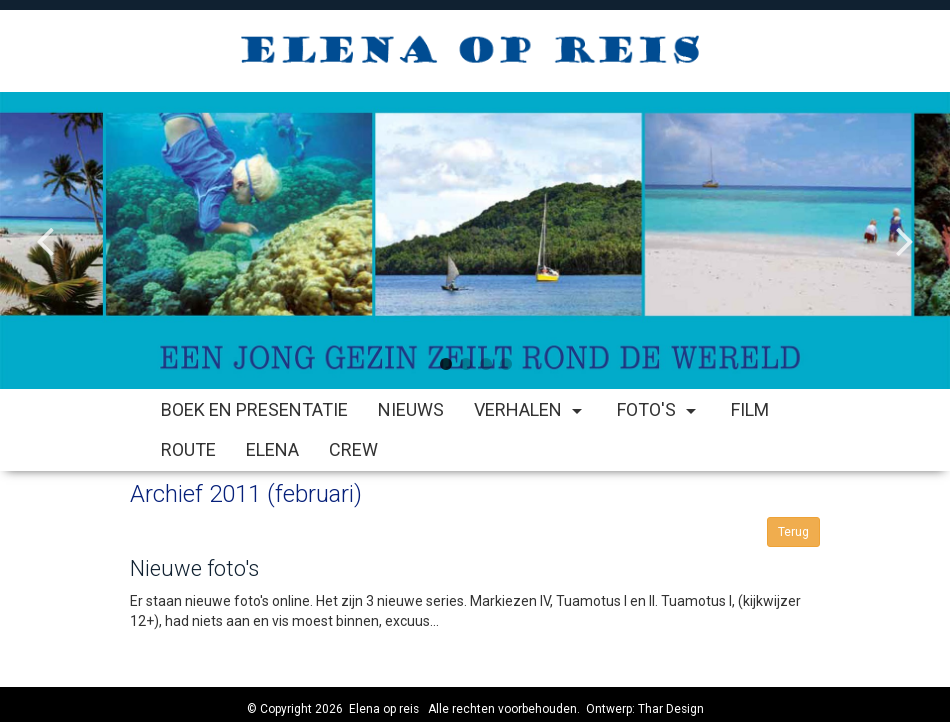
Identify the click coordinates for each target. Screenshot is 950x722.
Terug (793, 532)
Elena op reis (384, 709)
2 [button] (465, 364)
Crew (353, 449)
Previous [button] (45, 225)
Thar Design (671, 709)
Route (188, 449)
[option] (475, 240)
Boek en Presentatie (254, 409)
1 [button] (445, 364)
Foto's (659, 409)
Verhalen (530, 409)
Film (750, 409)
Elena (272, 449)
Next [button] (905, 225)
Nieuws (411, 409)
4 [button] (505, 364)
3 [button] (485, 364)
